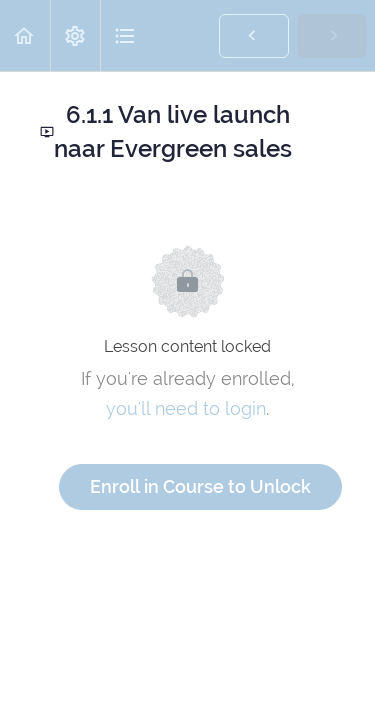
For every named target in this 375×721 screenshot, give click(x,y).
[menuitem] (75, 35)
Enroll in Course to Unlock (200, 486)
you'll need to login (186, 408)
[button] (25, 35)
